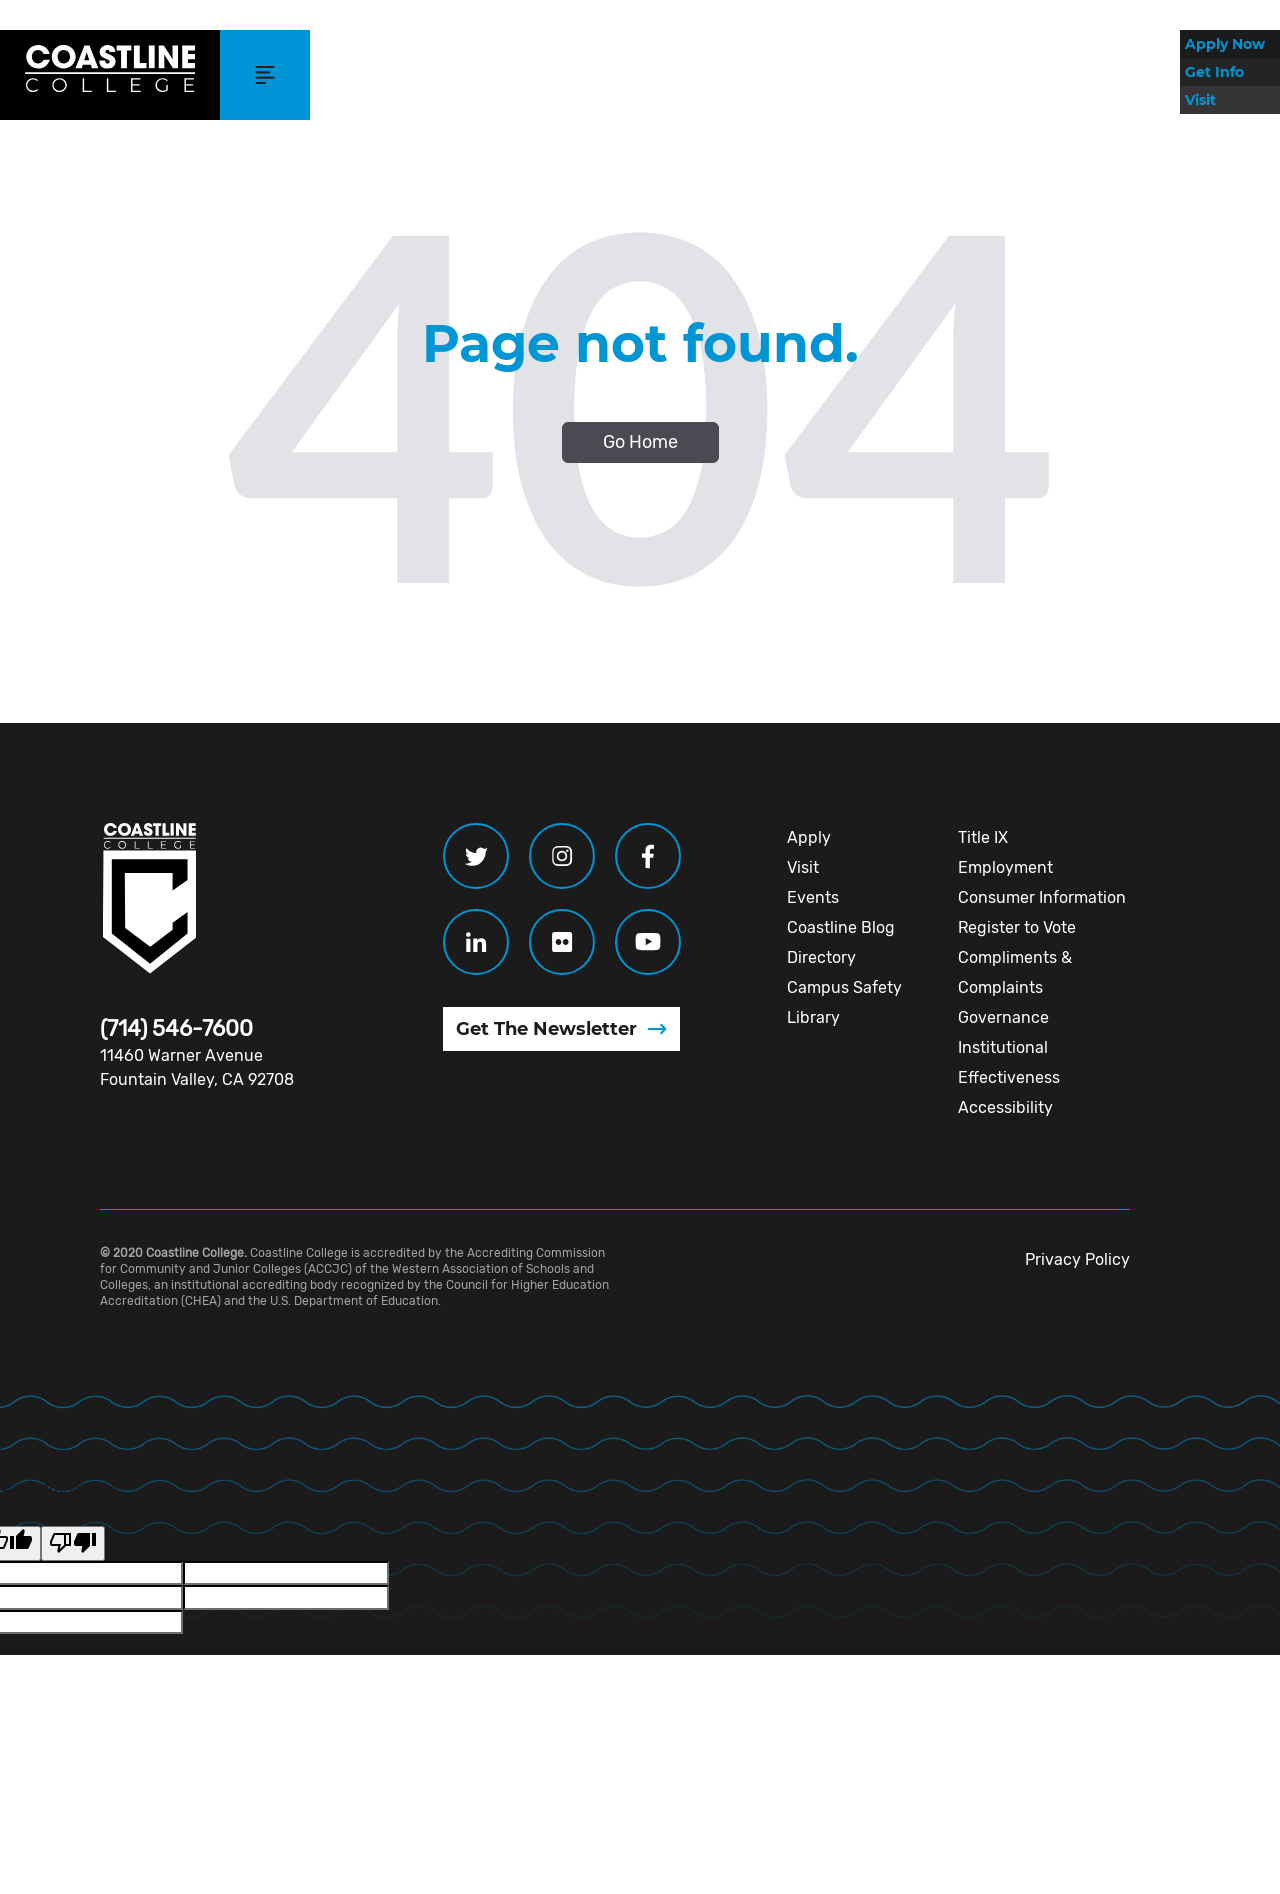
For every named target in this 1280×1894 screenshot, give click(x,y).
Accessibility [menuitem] (1005, 1107)
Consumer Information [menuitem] (1042, 897)
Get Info (1214, 72)
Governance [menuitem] (1003, 1017)
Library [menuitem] (813, 1017)
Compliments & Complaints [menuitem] (1015, 972)
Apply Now (1225, 44)
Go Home (640, 442)
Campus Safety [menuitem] (844, 987)
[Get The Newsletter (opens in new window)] (561, 1029)
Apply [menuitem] (809, 837)
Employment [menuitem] (1005, 867)
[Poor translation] (73, 1543)
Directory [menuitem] (821, 957)
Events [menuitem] (813, 897)
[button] (265, 75)
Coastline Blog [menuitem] (841, 927)
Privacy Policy (1077, 1259)
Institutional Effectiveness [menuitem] (1009, 1062)
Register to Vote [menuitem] (1017, 927)
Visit (1200, 100)
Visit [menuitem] (803, 867)
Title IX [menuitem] (983, 837)
